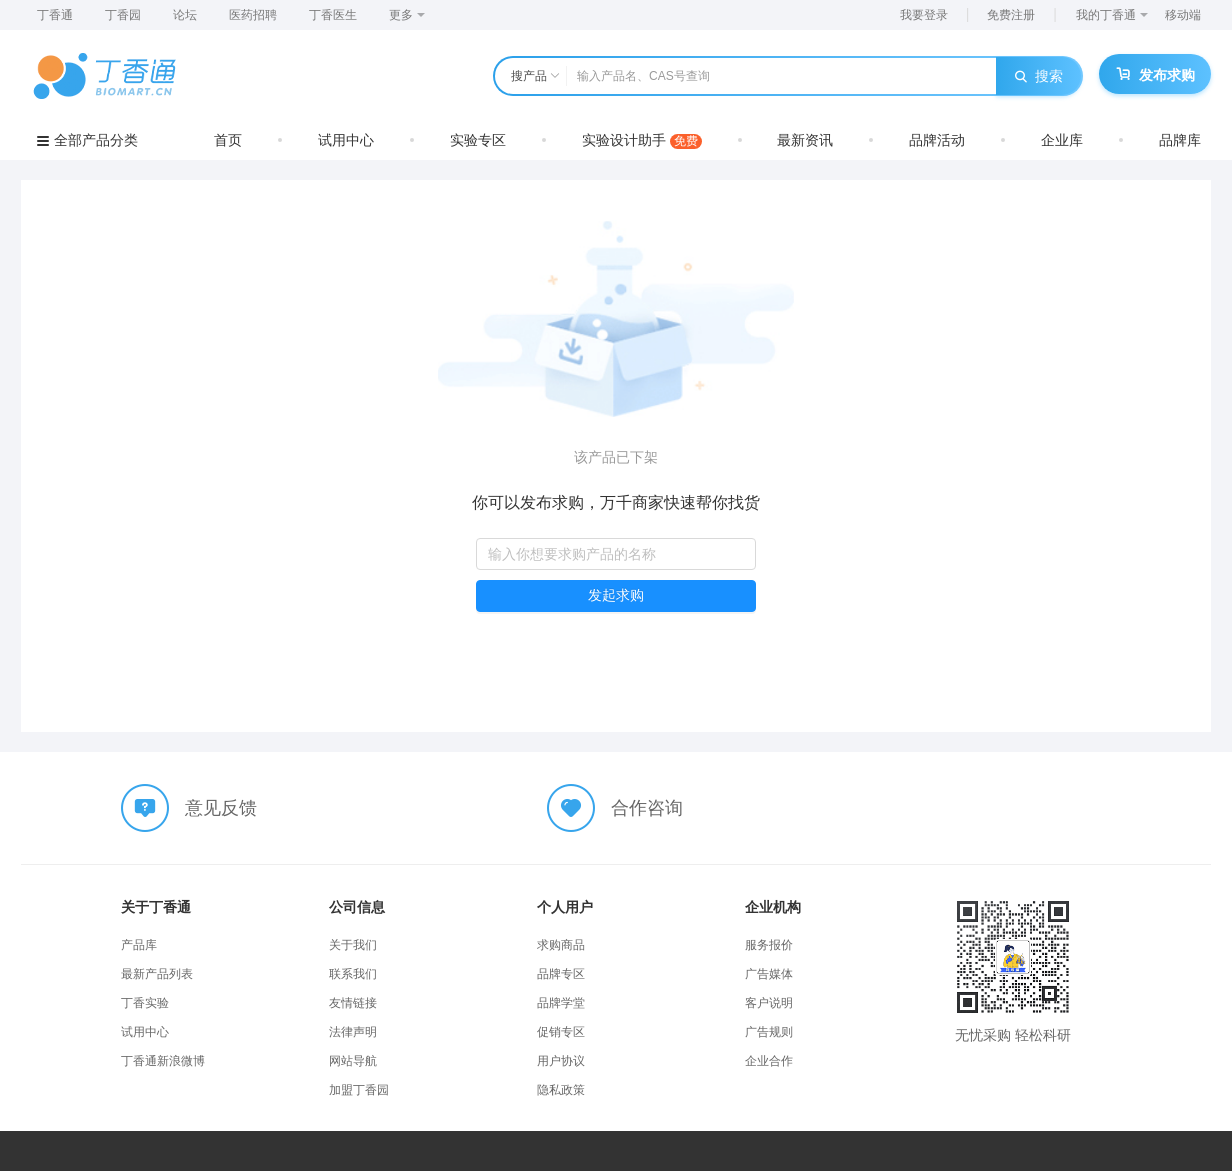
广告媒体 (769, 974)
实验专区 (478, 140)
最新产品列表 (157, 974)
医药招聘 (253, 15)
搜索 (1039, 76)
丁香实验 (145, 1003)
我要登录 (924, 15)
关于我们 (353, 945)
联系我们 (353, 974)
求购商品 (561, 945)
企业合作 (769, 1061)
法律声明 (353, 1032)
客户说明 (769, 1003)
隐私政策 (561, 1090)
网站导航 (353, 1061)
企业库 (1062, 140)
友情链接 (353, 1003)
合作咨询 (647, 808)
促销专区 (561, 1032)
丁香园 (123, 15)
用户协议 (561, 1061)
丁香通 (55, 15)
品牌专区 (561, 974)
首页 (228, 140)
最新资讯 (805, 140)
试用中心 (346, 140)
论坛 (185, 15)
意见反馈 (221, 808)
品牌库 (1180, 140)
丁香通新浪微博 (163, 1061)
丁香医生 (333, 15)
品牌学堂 (561, 1003)
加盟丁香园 (359, 1090)
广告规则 (769, 1032)
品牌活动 (937, 140)
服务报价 (769, 945)
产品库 (139, 945)
